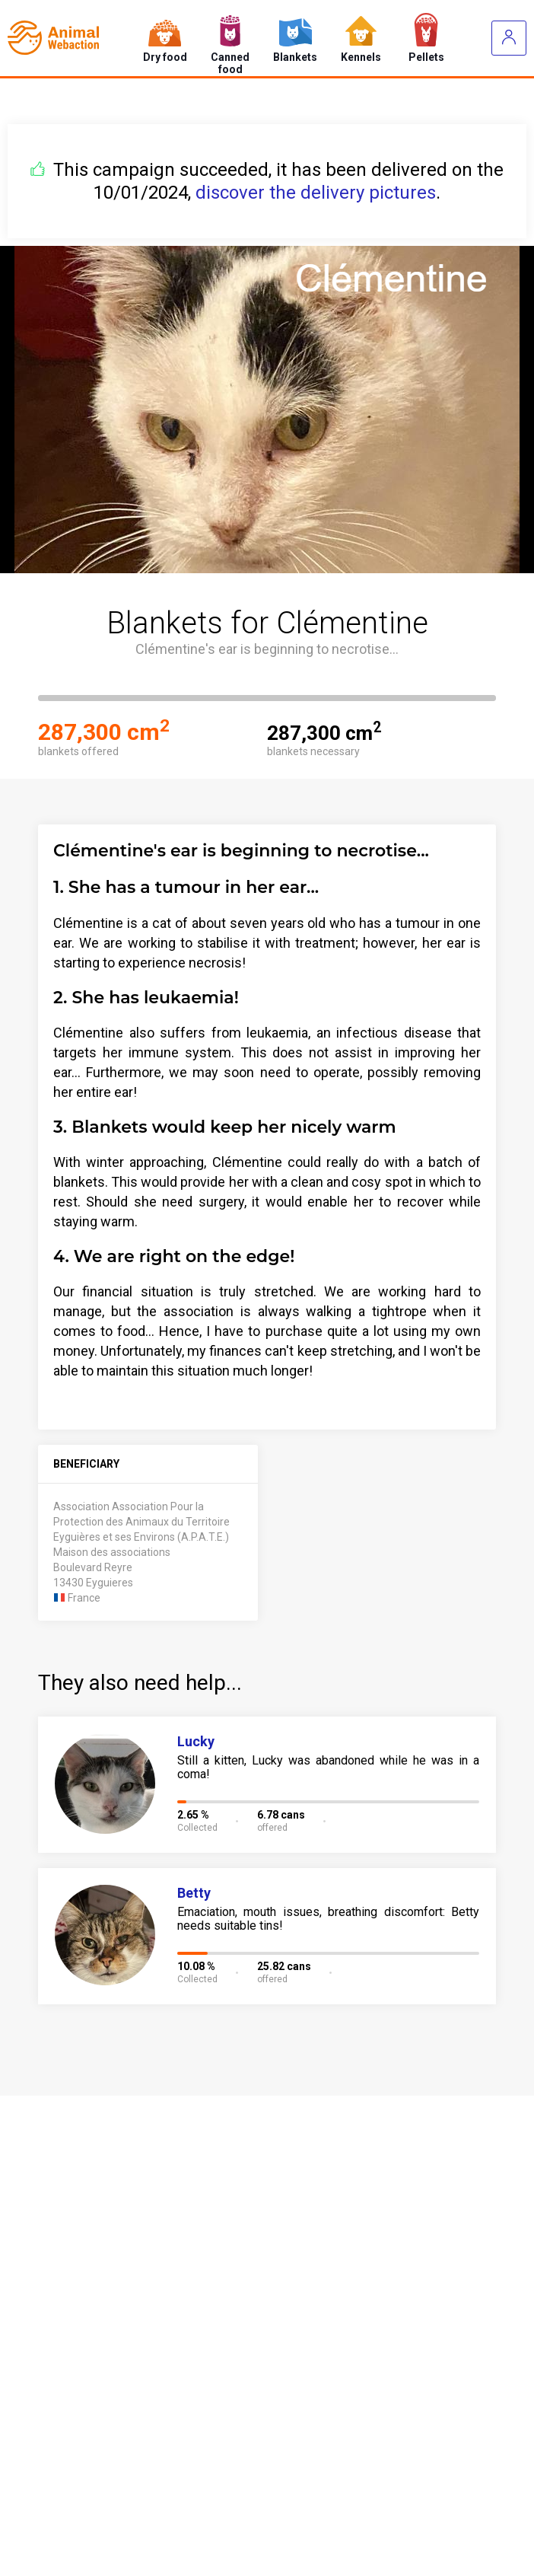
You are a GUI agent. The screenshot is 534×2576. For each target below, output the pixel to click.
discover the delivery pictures (315, 192)
